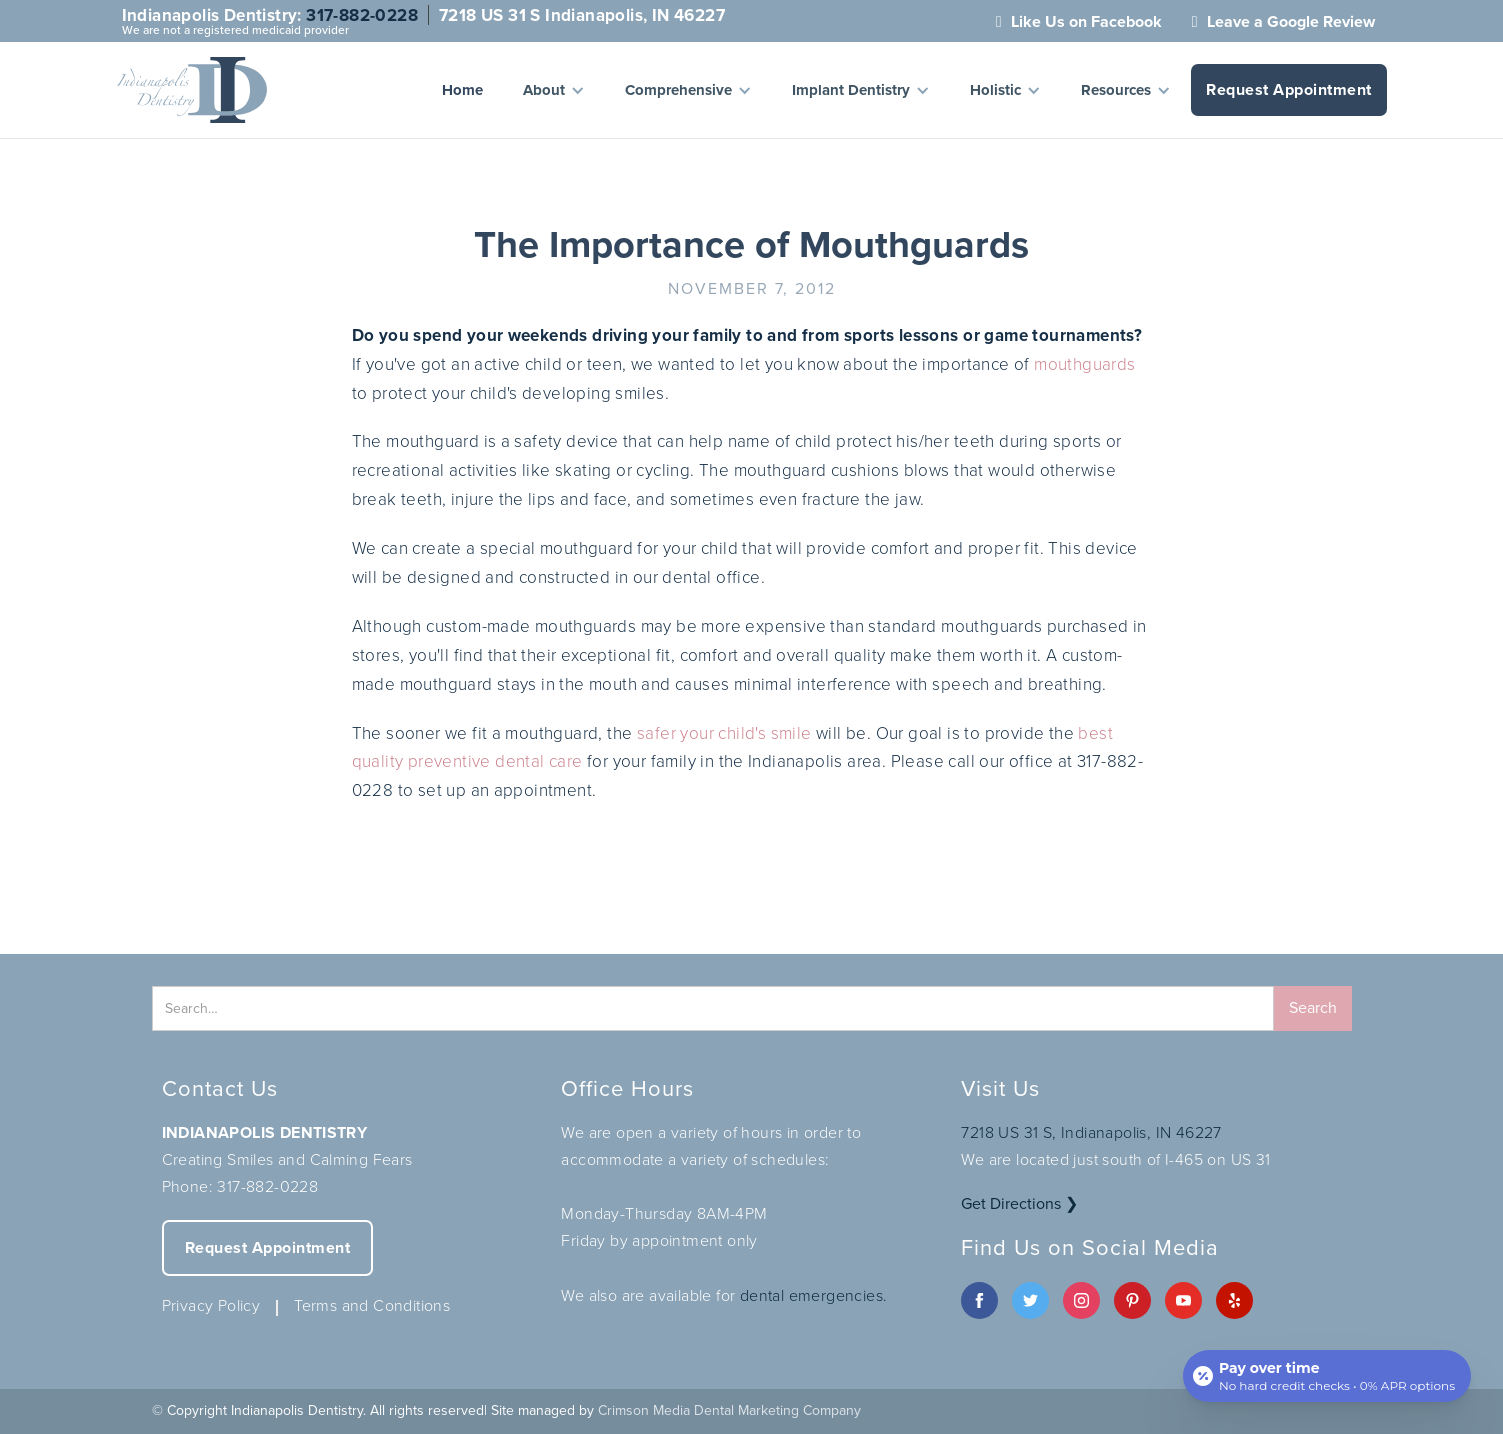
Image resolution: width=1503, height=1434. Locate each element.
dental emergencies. (814, 1295)
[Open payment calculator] (1327, 1376)
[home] (192, 90)
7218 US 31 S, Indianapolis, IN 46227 (1091, 1132)
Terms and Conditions (372, 1305)
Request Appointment (1289, 89)
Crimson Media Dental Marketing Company (729, 1410)
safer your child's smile (724, 732)
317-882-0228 (362, 15)
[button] (554, 90)
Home (462, 90)
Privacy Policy (211, 1305)
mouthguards (1084, 363)
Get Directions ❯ (1019, 1203)
